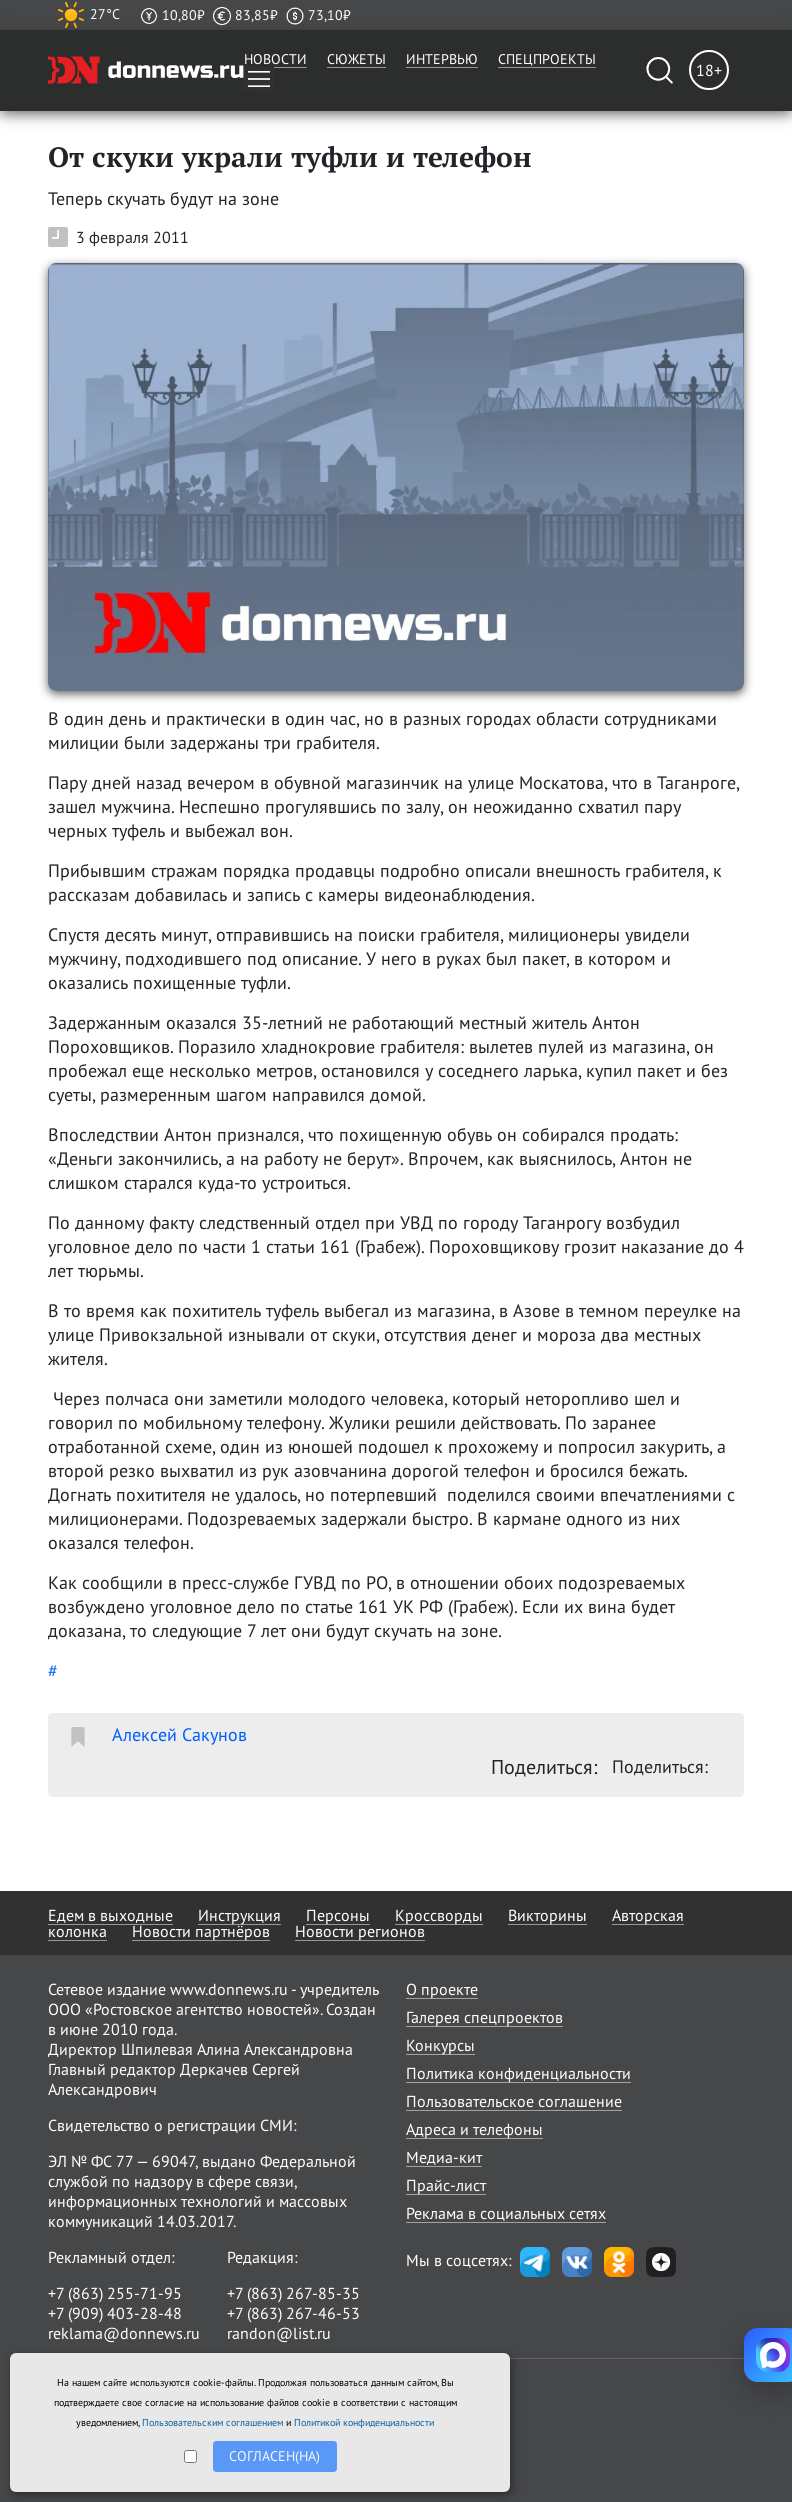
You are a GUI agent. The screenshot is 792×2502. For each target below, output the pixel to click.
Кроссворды (439, 1915)
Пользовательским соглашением (212, 2422)
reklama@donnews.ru (124, 2333)
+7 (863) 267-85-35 (293, 2293)
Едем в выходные (110, 1915)
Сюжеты (356, 59)
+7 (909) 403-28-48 (115, 2313)
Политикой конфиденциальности (364, 2422)
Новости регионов (360, 1931)
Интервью (442, 59)
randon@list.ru (279, 2333)
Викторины (547, 1915)
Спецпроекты (547, 59)
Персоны (338, 1915)
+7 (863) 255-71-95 (115, 2293)
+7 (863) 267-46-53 (293, 2313)
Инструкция (239, 1915)
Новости (275, 59)
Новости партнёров (201, 1931)
